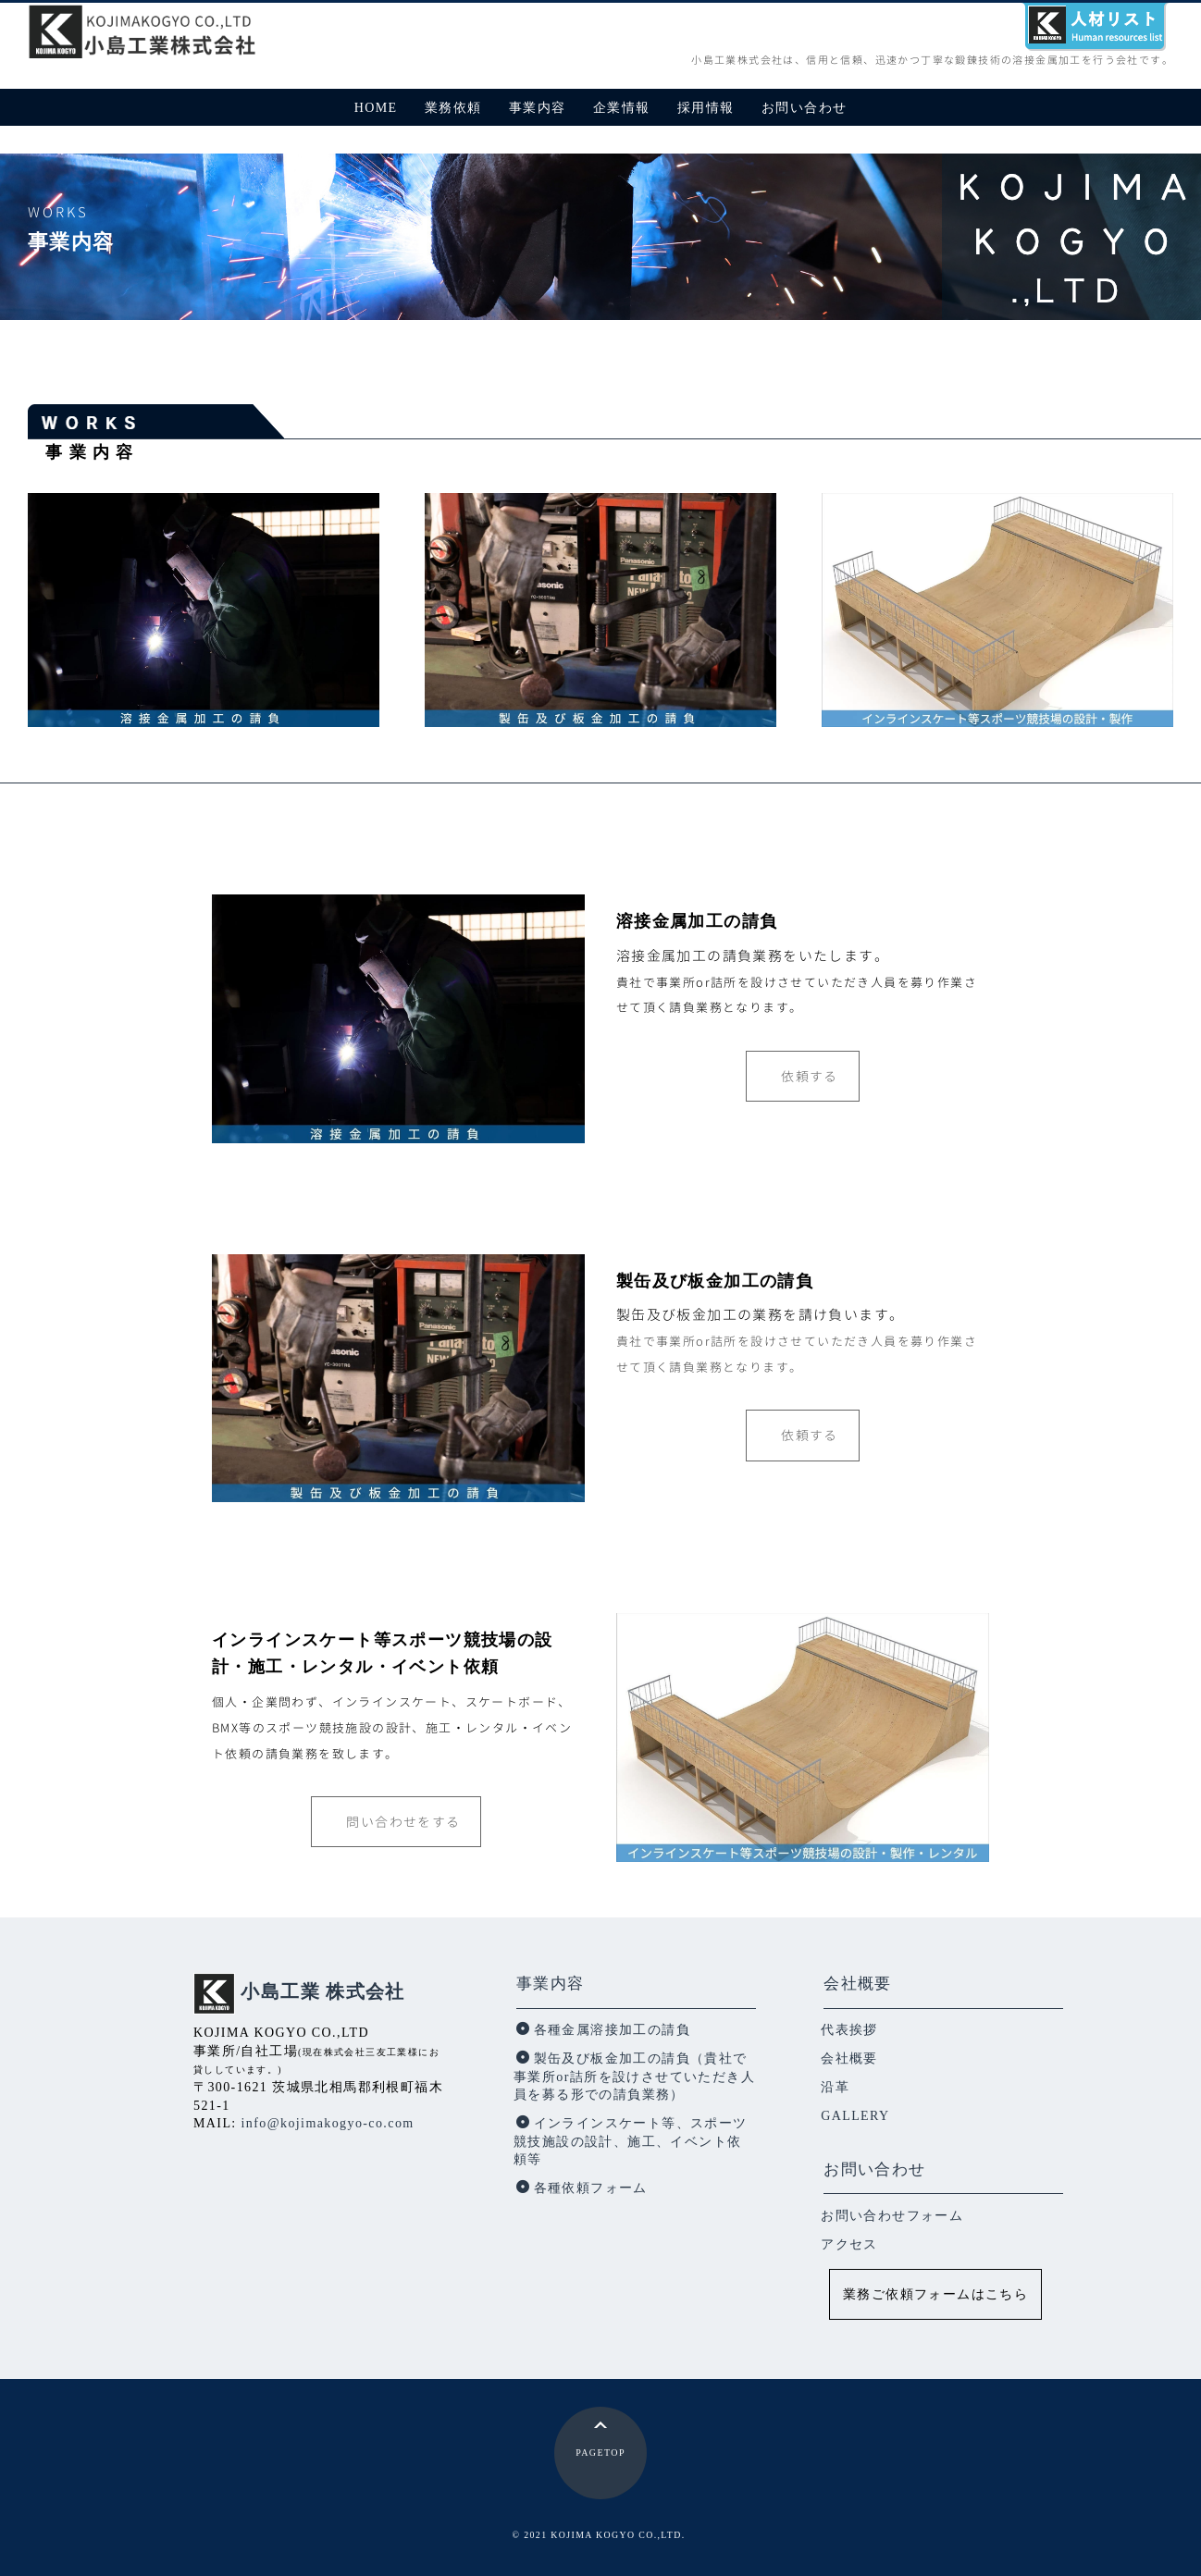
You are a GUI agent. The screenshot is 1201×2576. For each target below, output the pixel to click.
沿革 (835, 2087)
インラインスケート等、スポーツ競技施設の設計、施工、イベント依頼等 (630, 2141)
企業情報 (621, 108)
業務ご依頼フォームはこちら (935, 2294)
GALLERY (855, 2116)
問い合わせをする (403, 1821)
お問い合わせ (804, 108)
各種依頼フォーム (582, 2188)
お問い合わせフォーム (892, 2216)
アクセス (849, 2244)
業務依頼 (453, 108)
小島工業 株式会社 (323, 1992)
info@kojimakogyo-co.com (328, 2123)
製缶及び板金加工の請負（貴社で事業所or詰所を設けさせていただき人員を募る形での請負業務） (634, 2076)
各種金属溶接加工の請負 (603, 2030)
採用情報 (706, 108)
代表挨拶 (849, 2030)
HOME (376, 108)
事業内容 (537, 108)
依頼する (809, 1076)
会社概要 (857, 1983)
